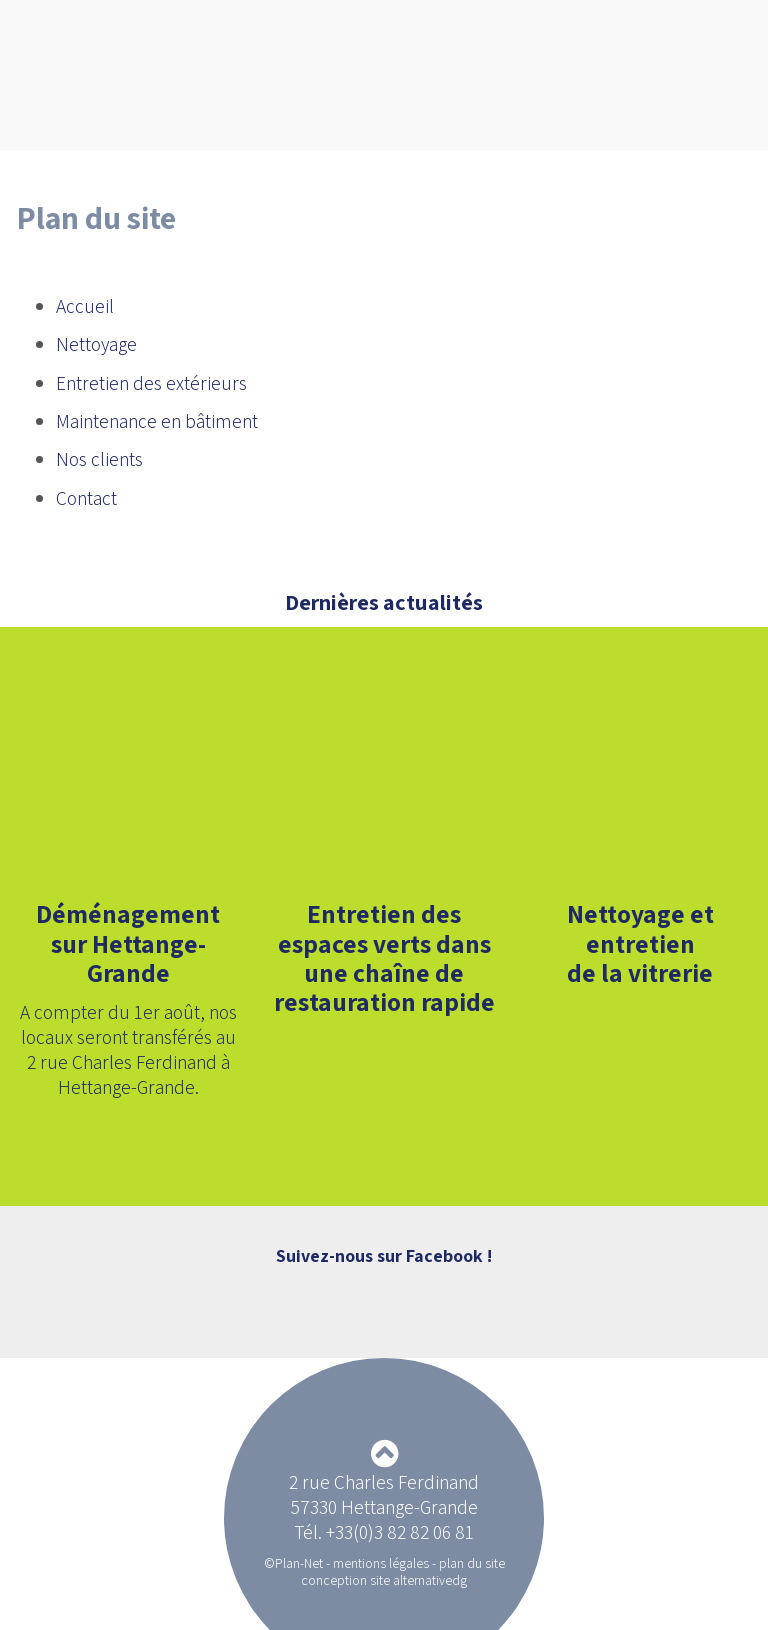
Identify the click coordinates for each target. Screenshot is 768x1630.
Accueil (85, 306)
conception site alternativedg (384, 1580)
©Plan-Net (293, 1563)
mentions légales (381, 1563)
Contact (86, 498)
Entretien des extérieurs (151, 383)
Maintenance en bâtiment (157, 421)
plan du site (472, 1563)
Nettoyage (96, 344)
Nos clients (99, 459)
